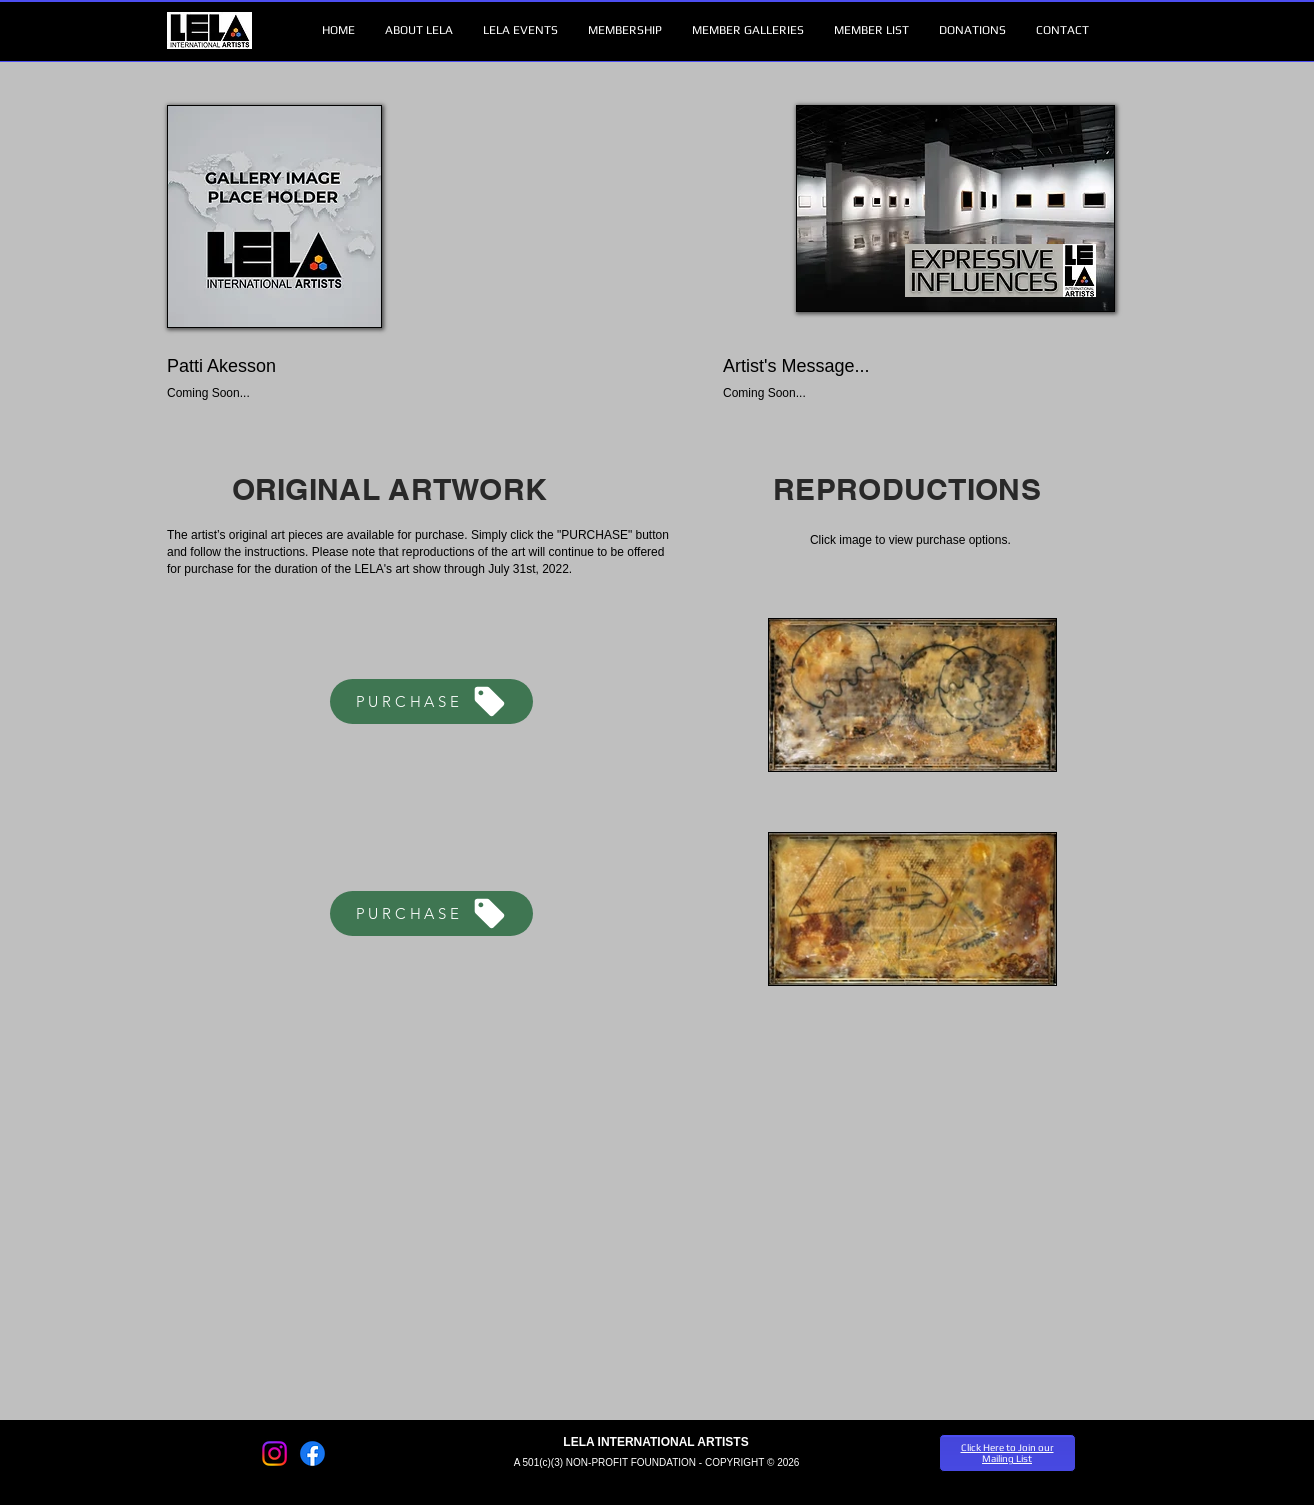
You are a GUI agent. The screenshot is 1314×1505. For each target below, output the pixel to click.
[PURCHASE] (431, 701)
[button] (419, 30)
